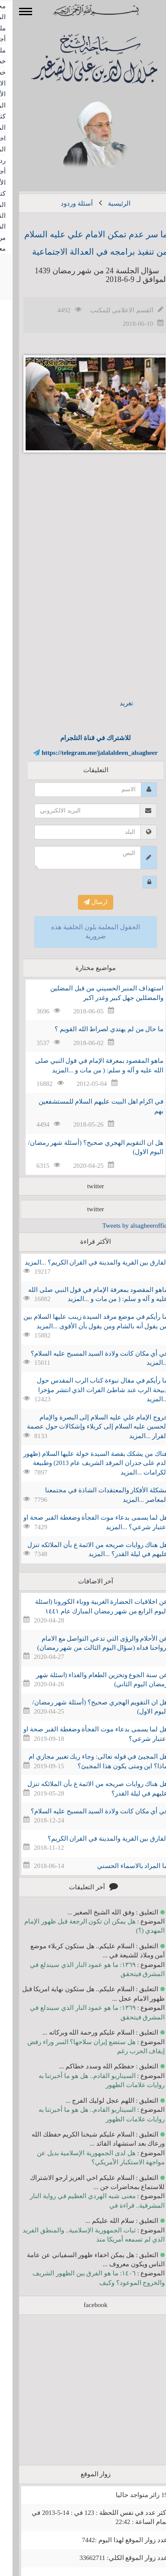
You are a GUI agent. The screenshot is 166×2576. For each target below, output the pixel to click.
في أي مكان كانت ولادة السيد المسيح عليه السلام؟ (86, 1811)
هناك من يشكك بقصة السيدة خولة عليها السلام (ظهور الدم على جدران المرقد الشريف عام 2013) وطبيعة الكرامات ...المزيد (83, 1463)
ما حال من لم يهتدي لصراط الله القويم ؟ (96, 1029)
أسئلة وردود (64, 203)
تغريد (113, 703)
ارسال (83, 902)
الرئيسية (106, 203)
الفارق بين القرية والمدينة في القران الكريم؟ (95, 1838)
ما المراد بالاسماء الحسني (120, 1865)
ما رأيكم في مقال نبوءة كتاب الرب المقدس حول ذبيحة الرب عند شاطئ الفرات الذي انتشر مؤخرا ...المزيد (89, 1390)
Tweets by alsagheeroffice (123, 1225)
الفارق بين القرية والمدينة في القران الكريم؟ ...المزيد (84, 1262)
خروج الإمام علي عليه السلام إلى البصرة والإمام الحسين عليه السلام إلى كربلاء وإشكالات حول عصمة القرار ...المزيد (84, 1426)
